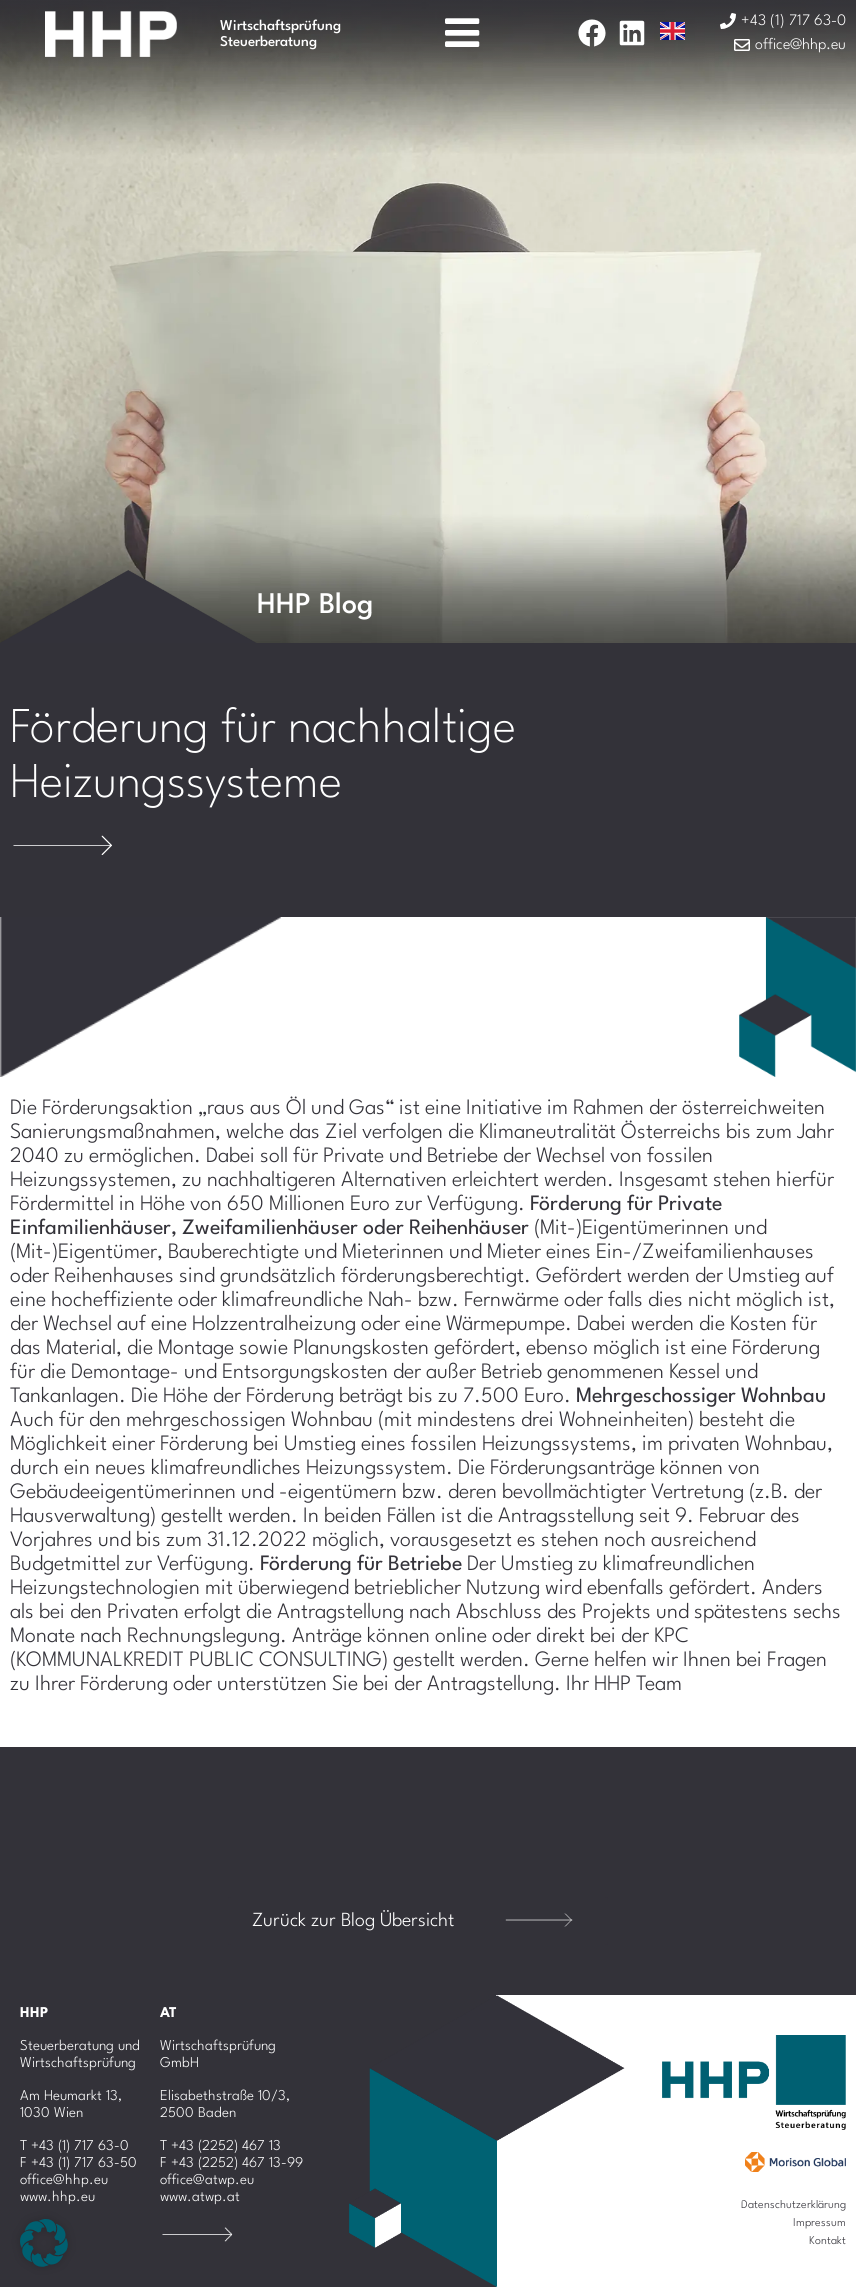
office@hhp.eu (64, 2180)
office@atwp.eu (207, 2180)
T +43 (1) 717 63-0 (74, 2146)
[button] (44, 2243)
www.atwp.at (200, 2197)
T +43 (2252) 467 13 (220, 2146)
